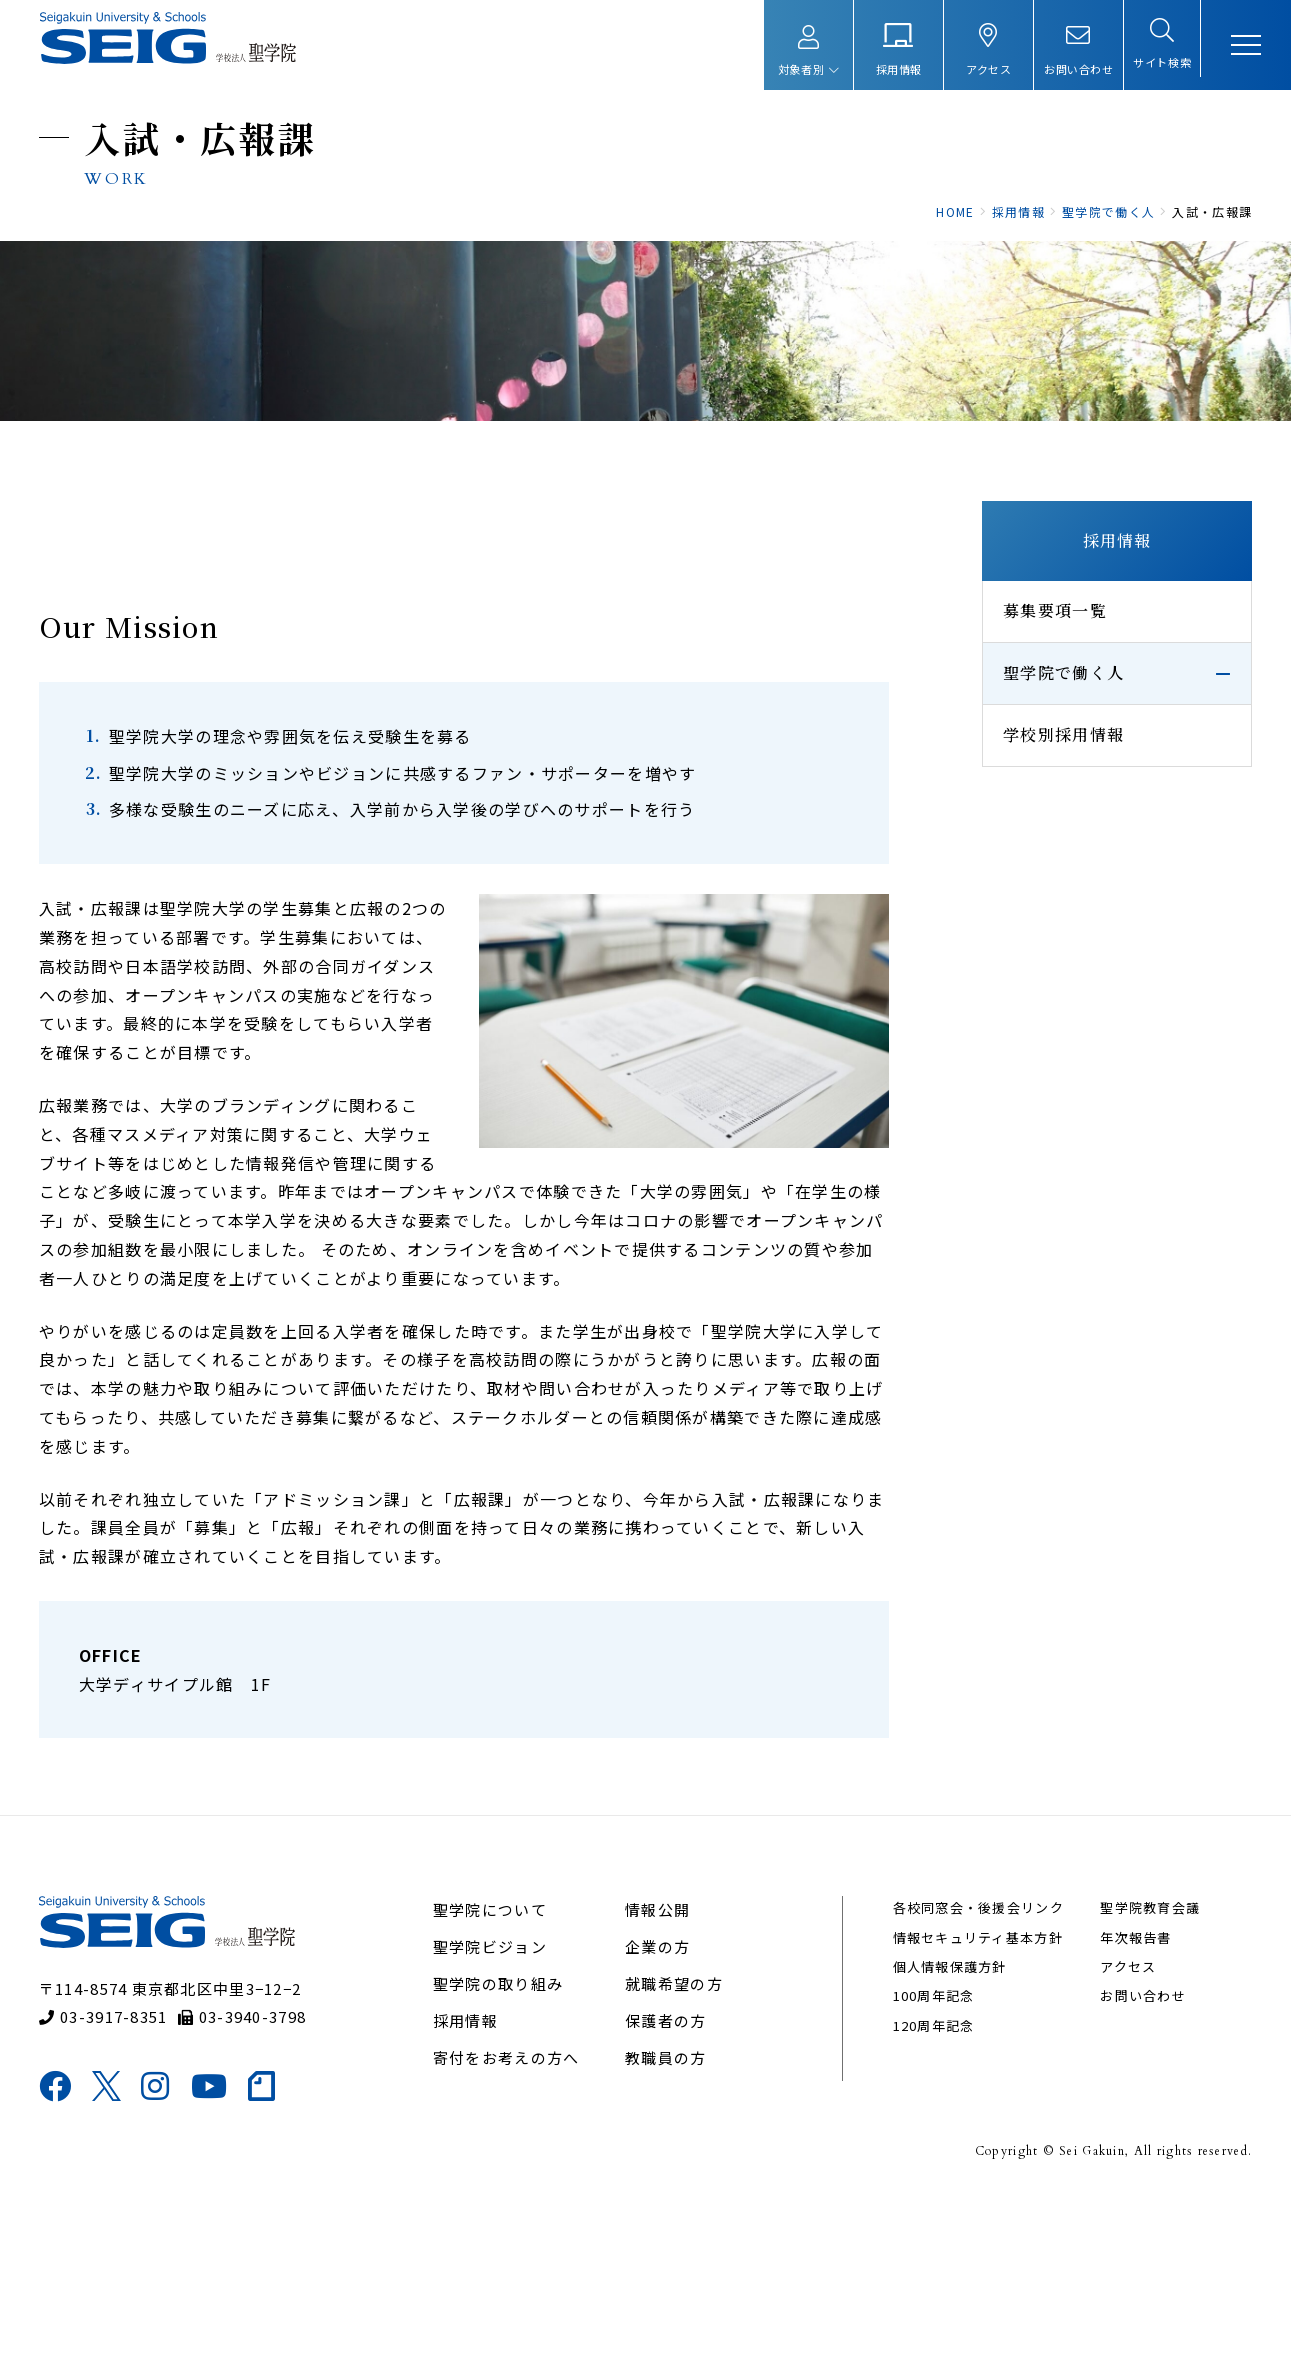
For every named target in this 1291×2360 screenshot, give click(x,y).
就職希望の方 (676, 2143)
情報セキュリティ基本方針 (970, 2097)
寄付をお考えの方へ (517, 2217)
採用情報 (1090, 647)
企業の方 (659, 2106)
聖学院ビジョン (501, 2106)
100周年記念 (926, 2155)
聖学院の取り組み (509, 2143)
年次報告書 (1118, 2097)
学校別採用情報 (1037, 841)
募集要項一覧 (1029, 717)
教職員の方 (667, 2217)
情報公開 (659, 2069)
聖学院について (501, 2069)
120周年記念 (926, 2185)
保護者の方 (667, 2180)
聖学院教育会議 (1133, 2067)
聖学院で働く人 (1037, 779)
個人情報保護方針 (942, 2126)
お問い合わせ (1126, 2155)
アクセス (1111, 2126)
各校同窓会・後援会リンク (970, 2067)
